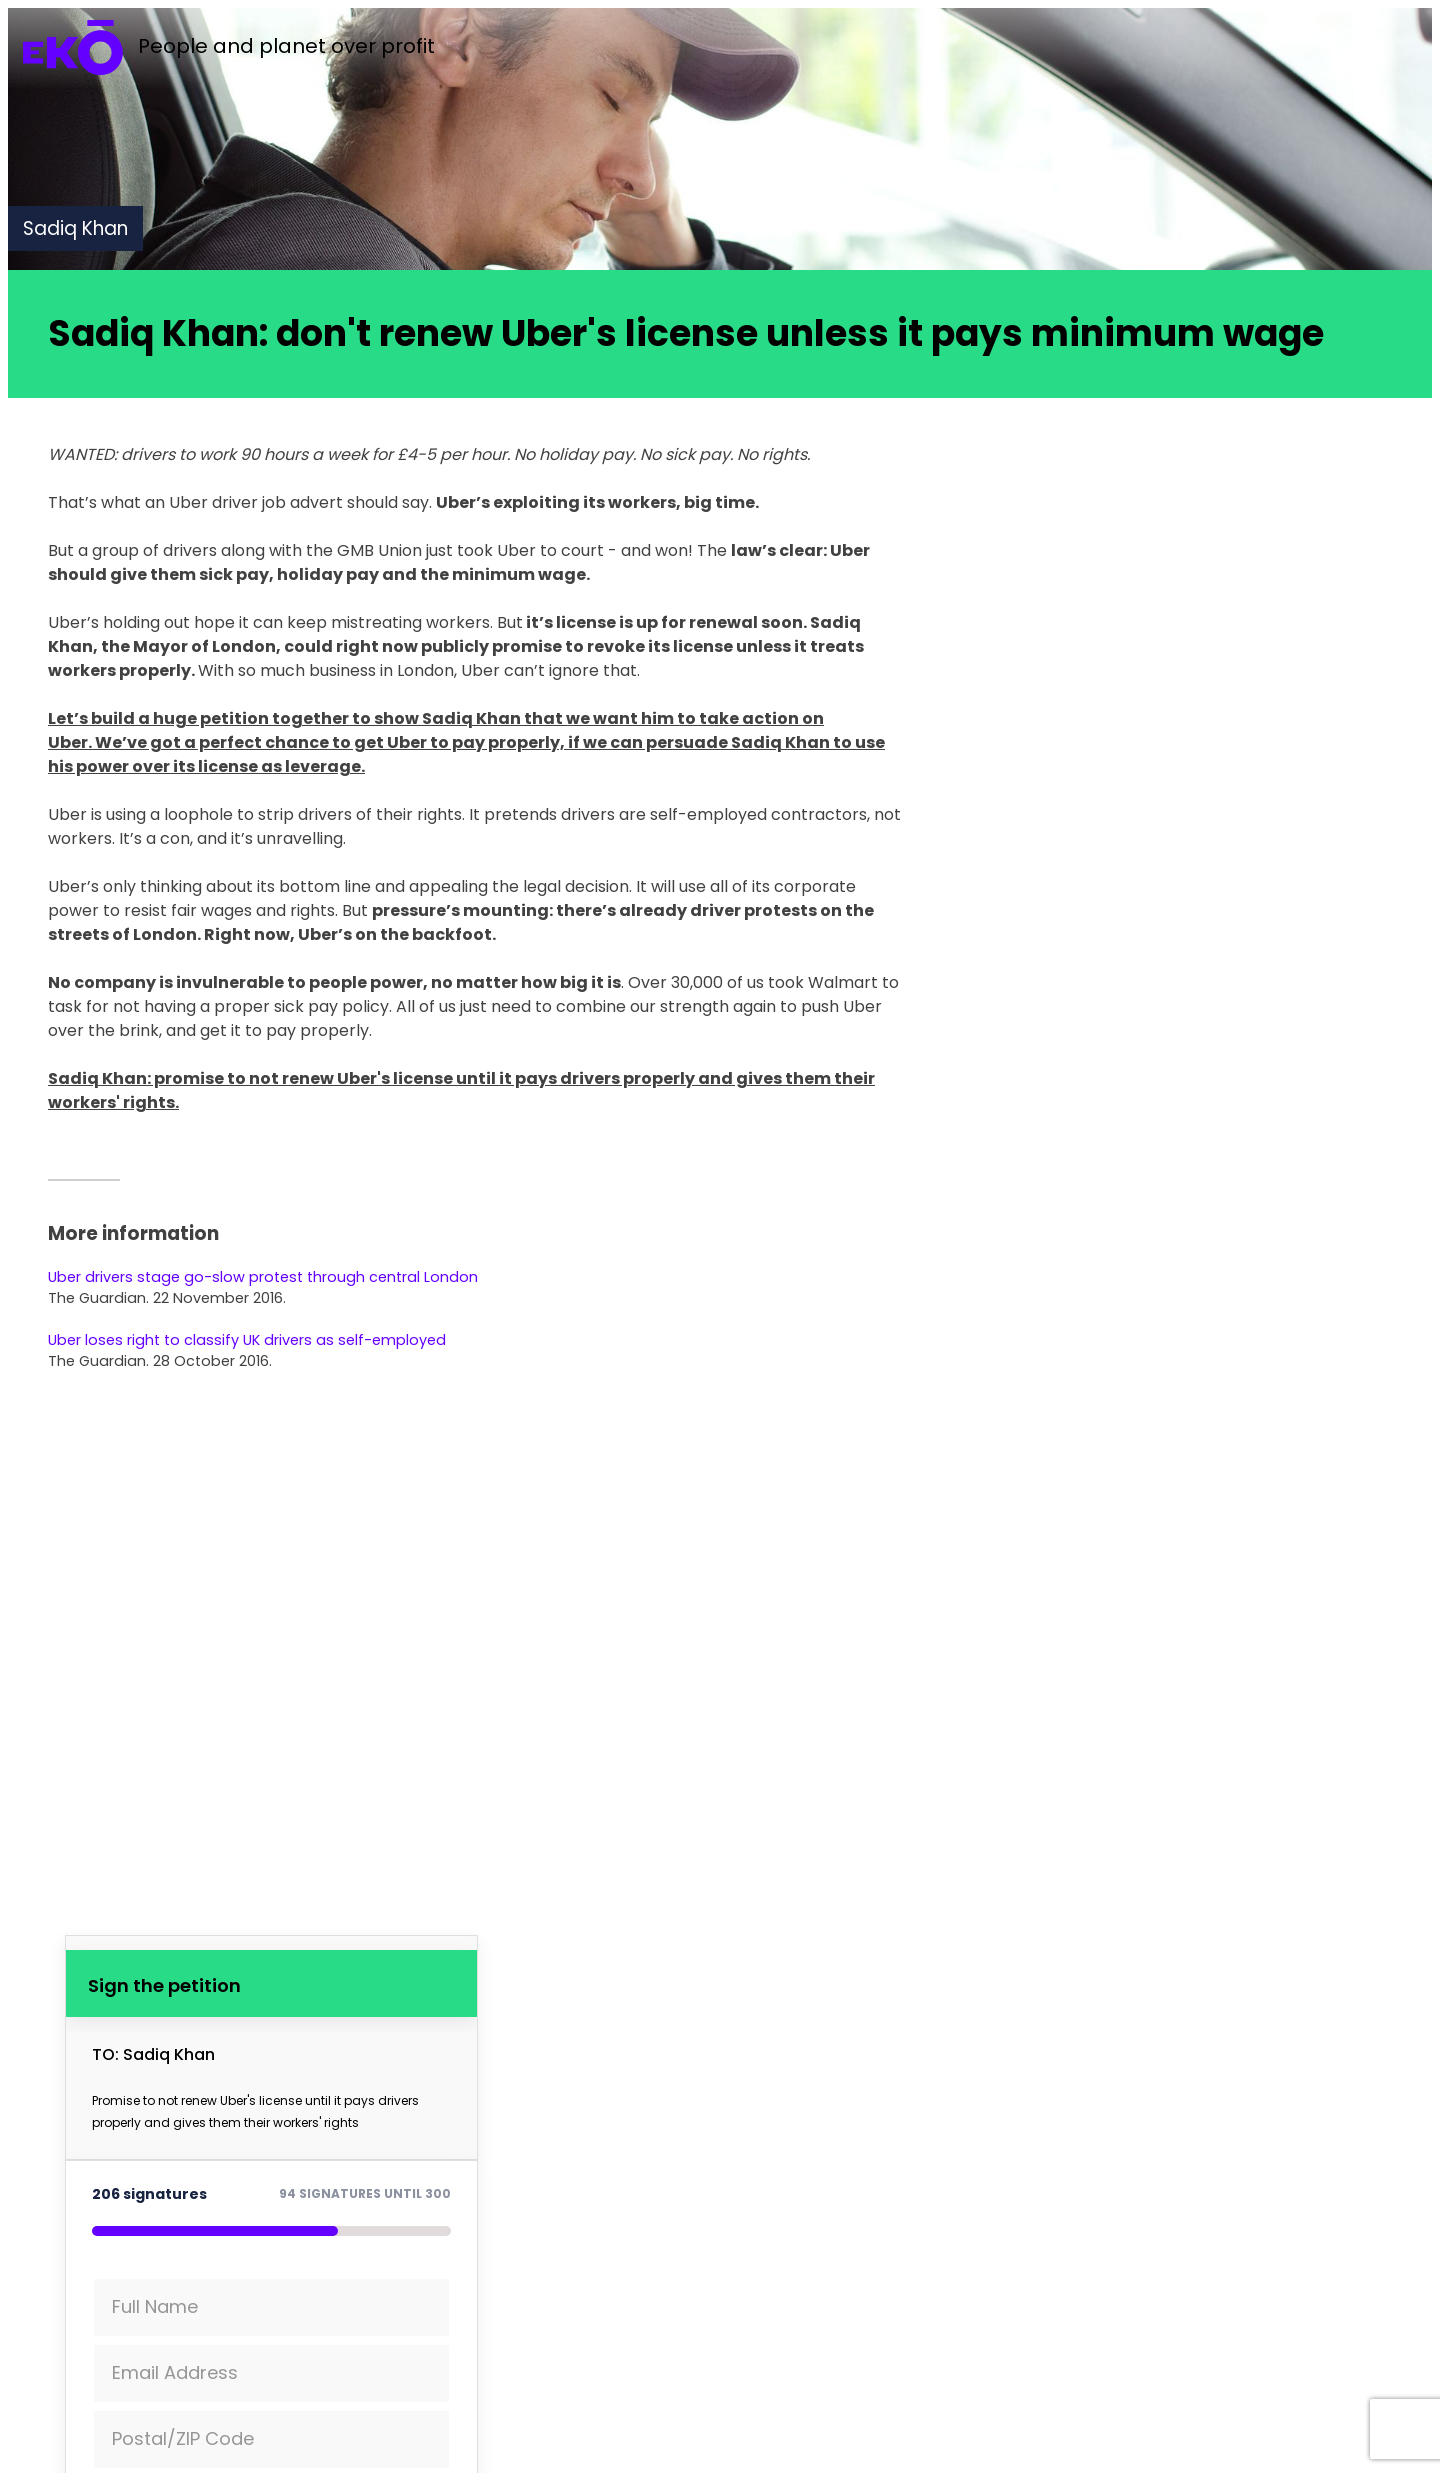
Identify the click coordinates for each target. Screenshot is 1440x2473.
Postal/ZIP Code (183, 2438)
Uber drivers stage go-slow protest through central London (263, 1277)
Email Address (175, 2372)
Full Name (155, 2306)
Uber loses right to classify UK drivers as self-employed (247, 1340)
